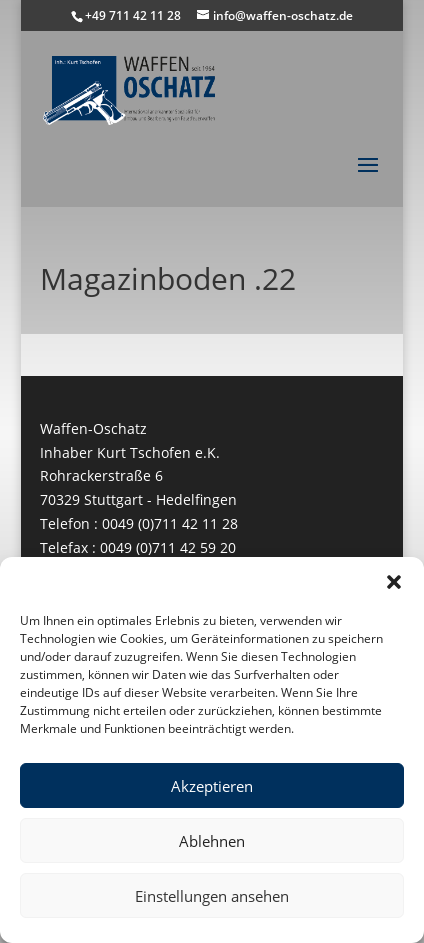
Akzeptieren (212, 786)
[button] (394, 582)
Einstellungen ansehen (212, 896)
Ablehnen (212, 841)
